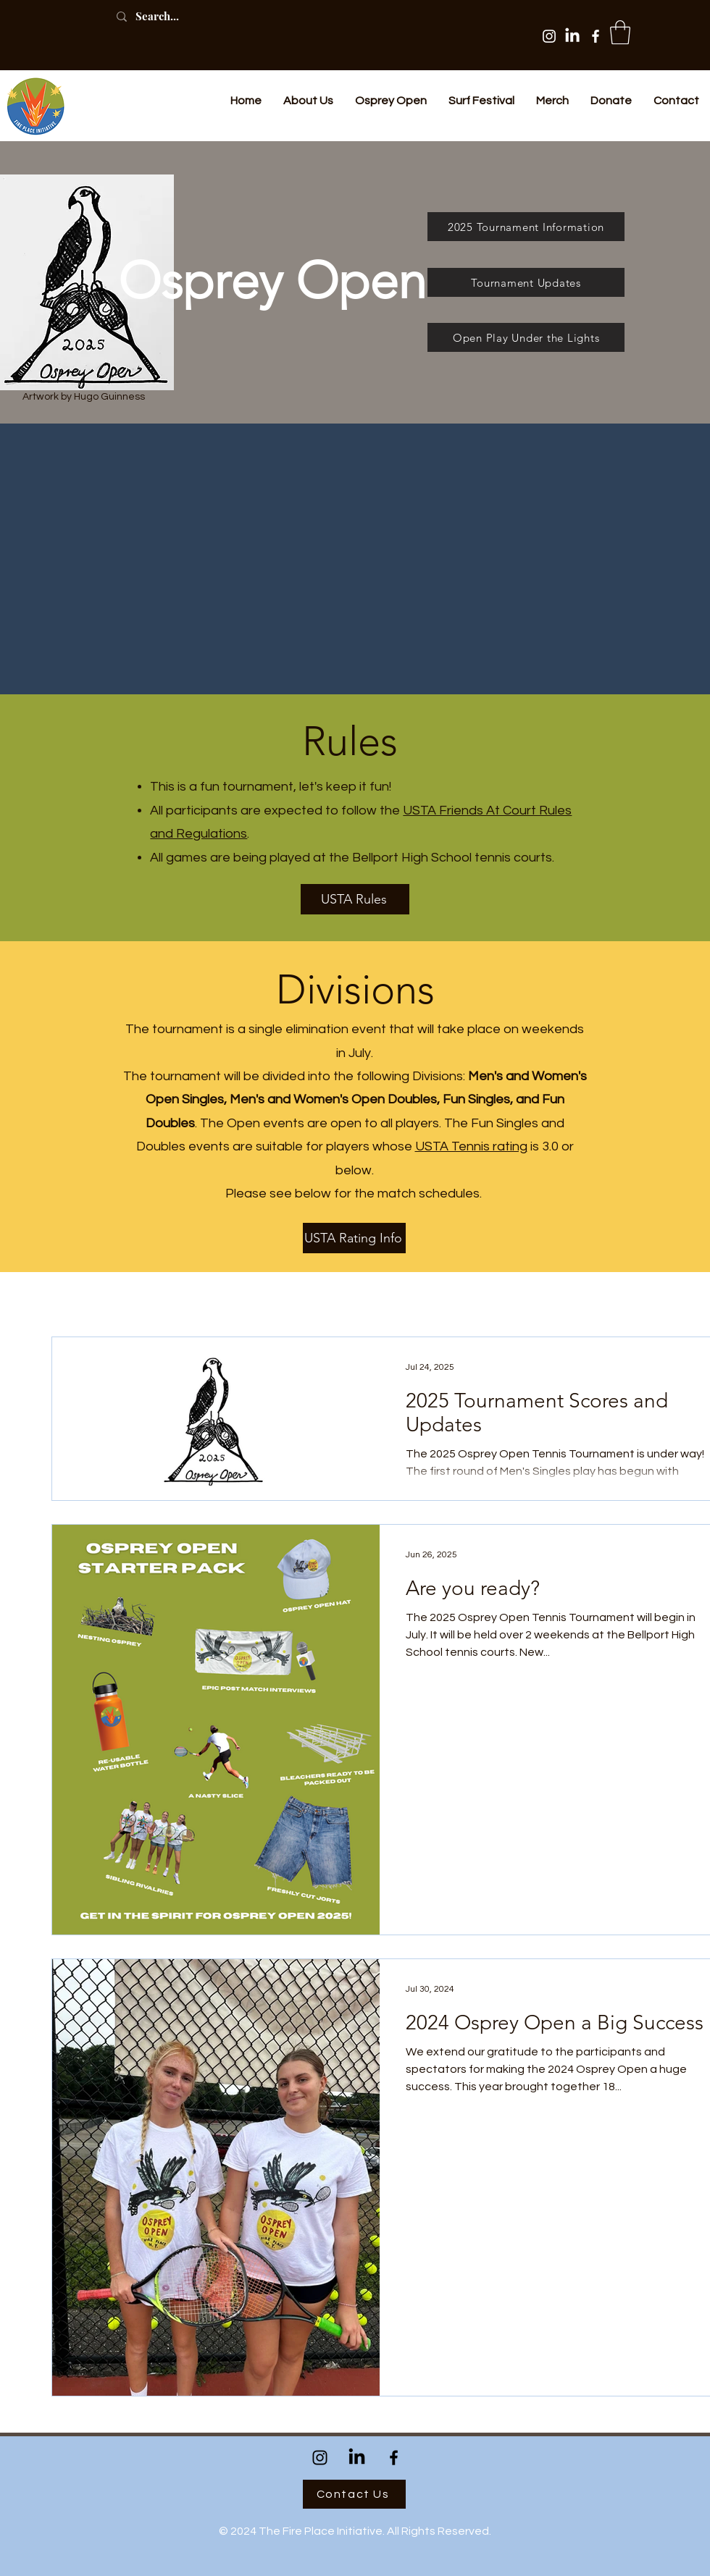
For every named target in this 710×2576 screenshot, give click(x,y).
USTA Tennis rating (471, 1146)
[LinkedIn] (572, 36)
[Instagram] (549, 36)
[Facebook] (595, 36)
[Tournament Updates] (526, 282)
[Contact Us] (354, 2494)
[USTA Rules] (355, 899)
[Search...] (173, 16)
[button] (620, 32)
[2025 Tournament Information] (526, 226)
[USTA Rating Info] (354, 1238)
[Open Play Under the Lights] (526, 337)
